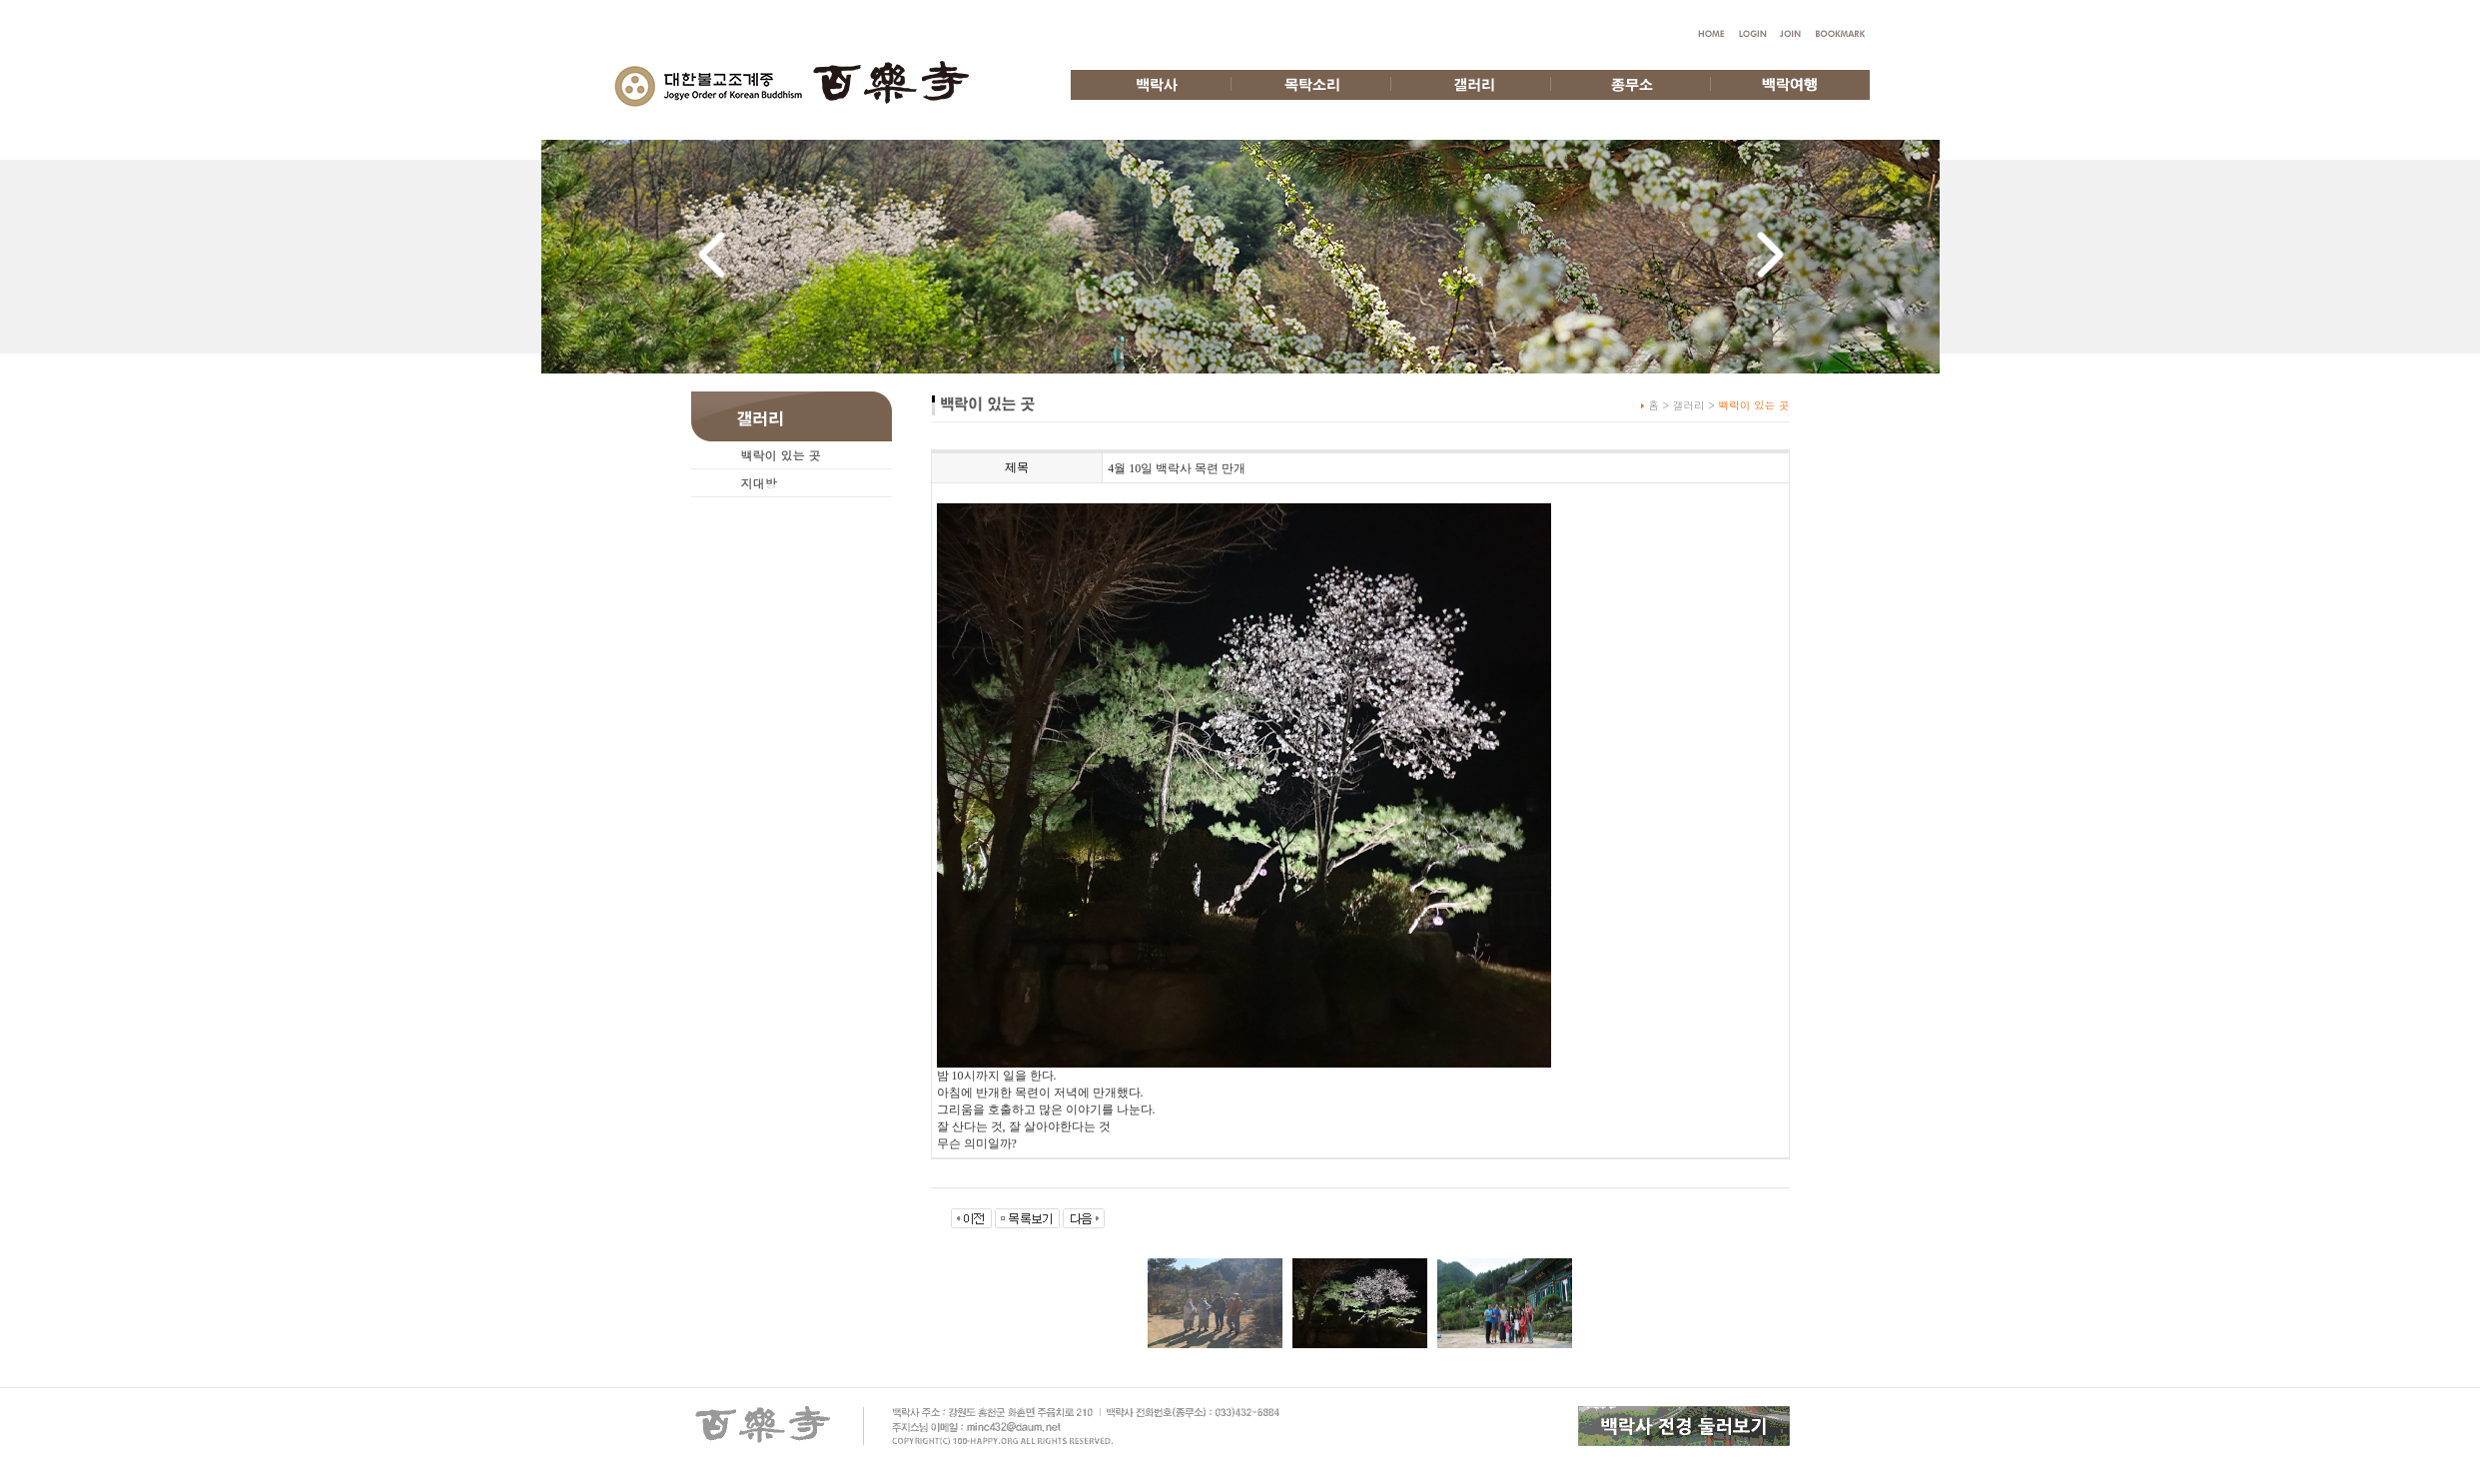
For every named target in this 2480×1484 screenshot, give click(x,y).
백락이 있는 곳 (781, 454)
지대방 (759, 482)
